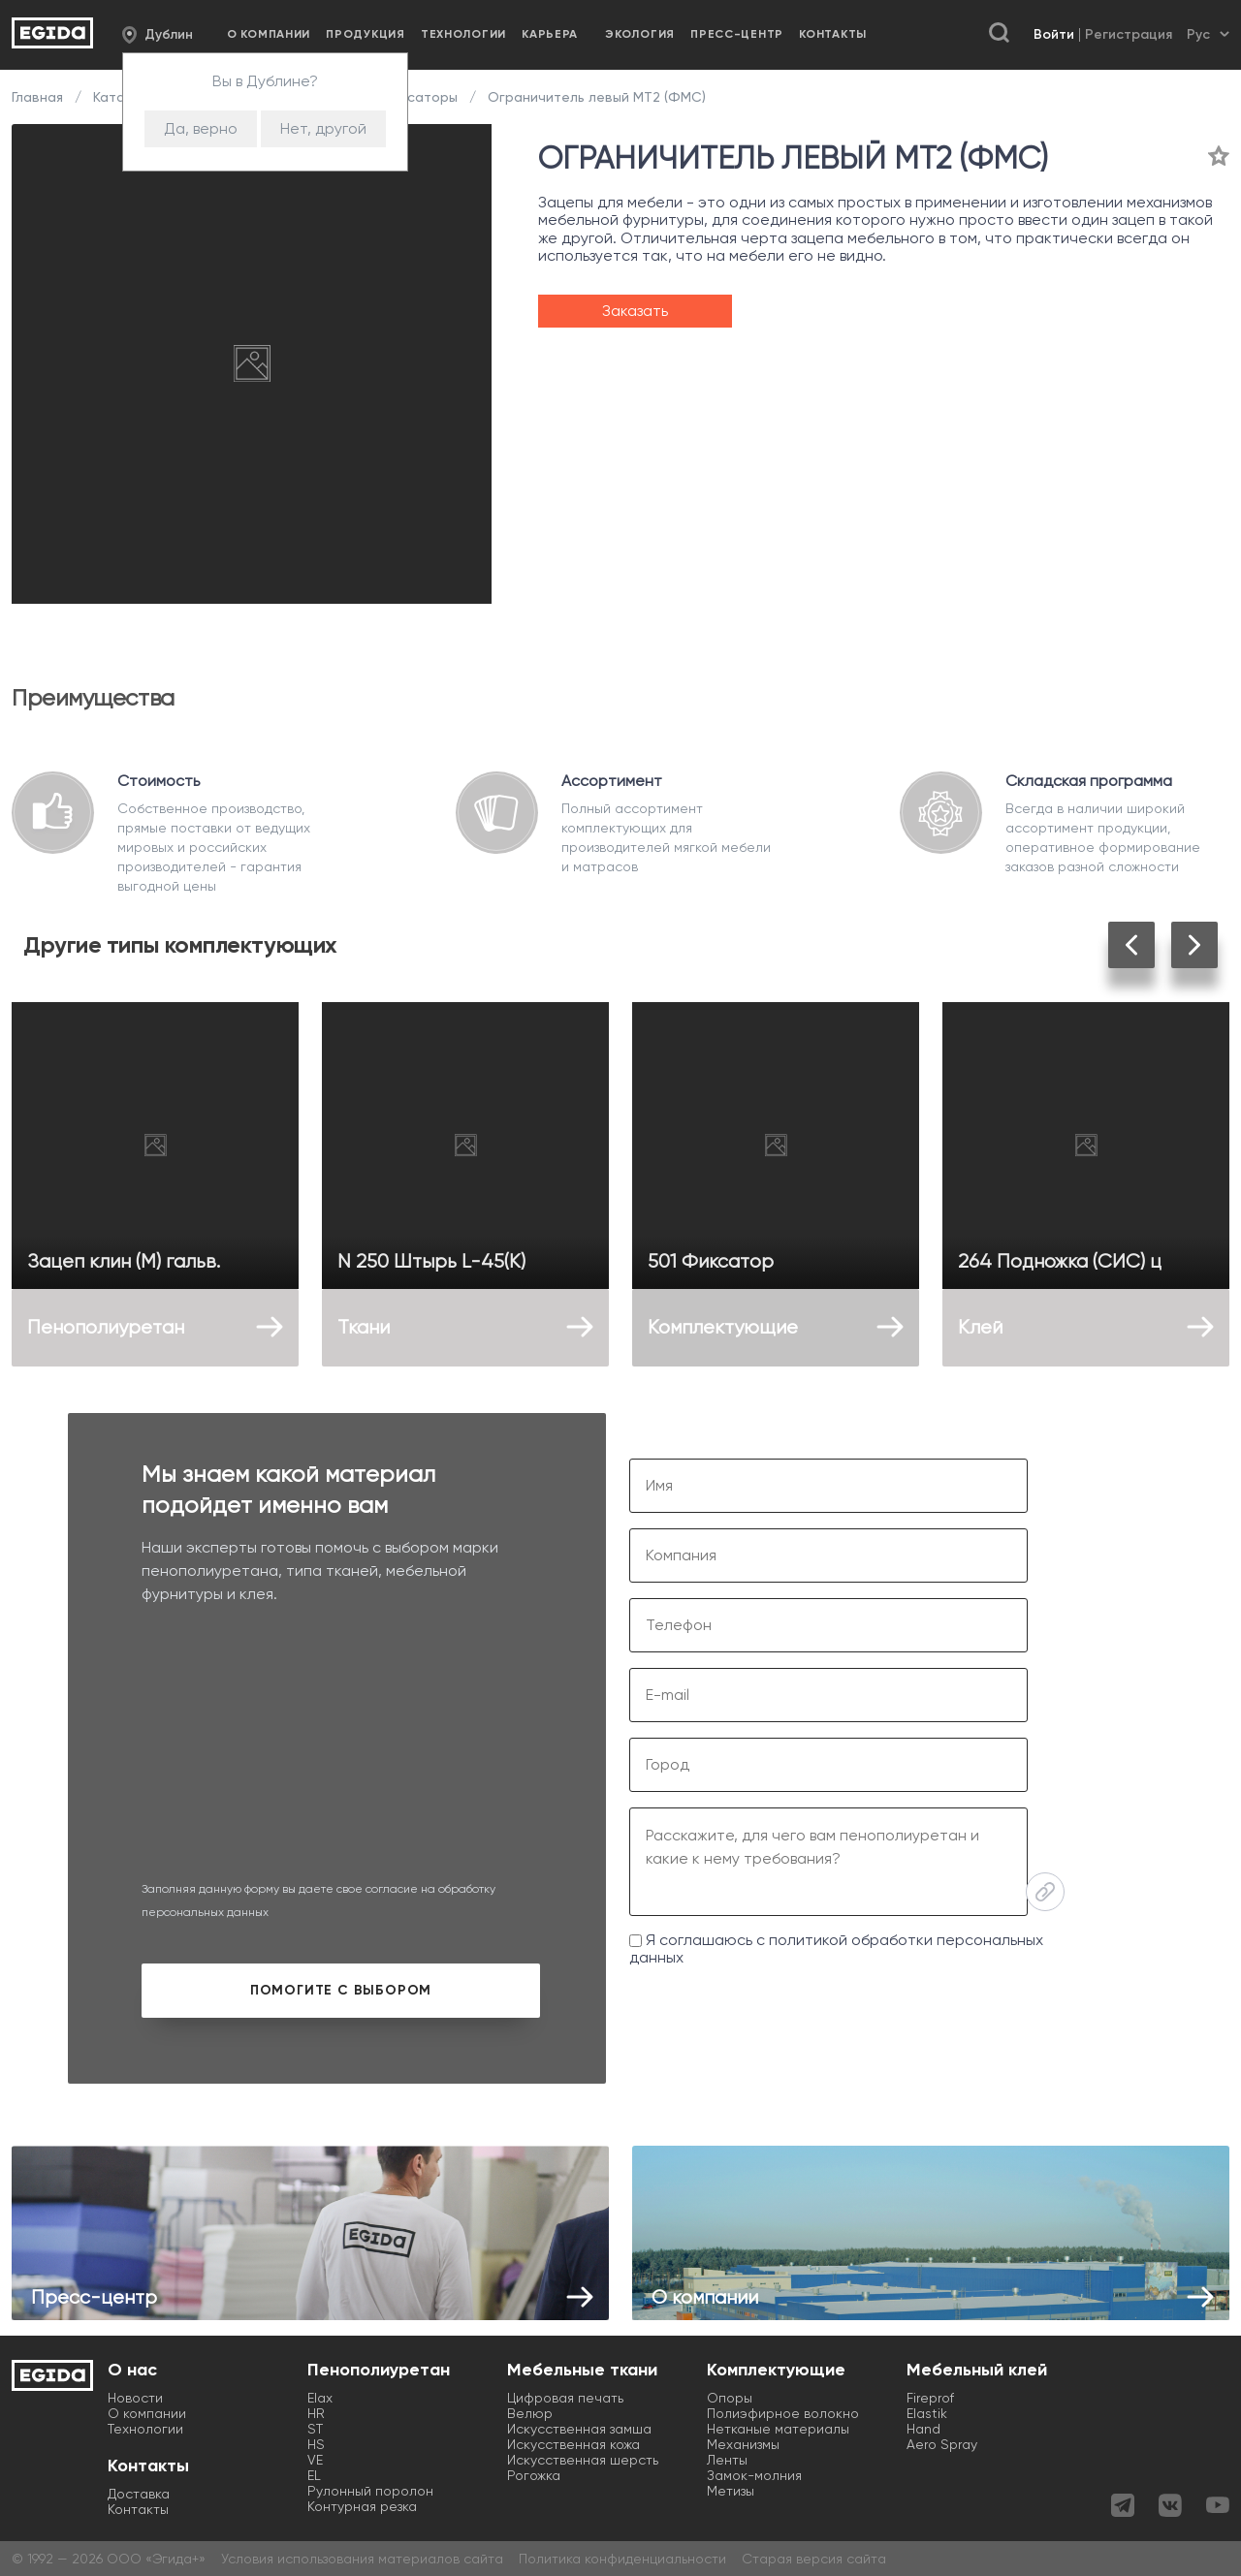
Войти (1054, 34)
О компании (268, 34)
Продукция (365, 34)
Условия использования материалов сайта (362, 2558)
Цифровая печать (565, 2397)
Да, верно (201, 128)
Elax (320, 2397)
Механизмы (743, 2444)
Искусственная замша (579, 2428)
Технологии (463, 34)
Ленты (727, 2459)
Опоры (729, 2397)
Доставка (139, 2493)
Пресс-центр (736, 34)
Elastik (927, 2413)
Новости (135, 2397)
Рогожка (533, 2475)
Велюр (530, 2413)
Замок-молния (754, 2475)
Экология (640, 34)
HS (316, 2444)
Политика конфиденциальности (622, 2558)
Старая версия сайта (814, 2558)
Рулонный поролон (370, 2490)
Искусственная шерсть (582, 2459)
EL (314, 2475)
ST (315, 2428)
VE (315, 2459)
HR (316, 2413)
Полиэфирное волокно (783, 2413)
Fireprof (930, 2397)
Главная (39, 97)
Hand (923, 2428)
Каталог (120, 97)
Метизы (730, 2490)
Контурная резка (362, 2506)
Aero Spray (942, 2444)
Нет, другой (323, 128)
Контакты (833, 34)
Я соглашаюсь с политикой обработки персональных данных (836, 1948)
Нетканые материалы (778, 2428)
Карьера (550, 34)
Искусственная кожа (573, 2444)
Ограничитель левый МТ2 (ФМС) (595, 97)
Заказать (635, 310)
